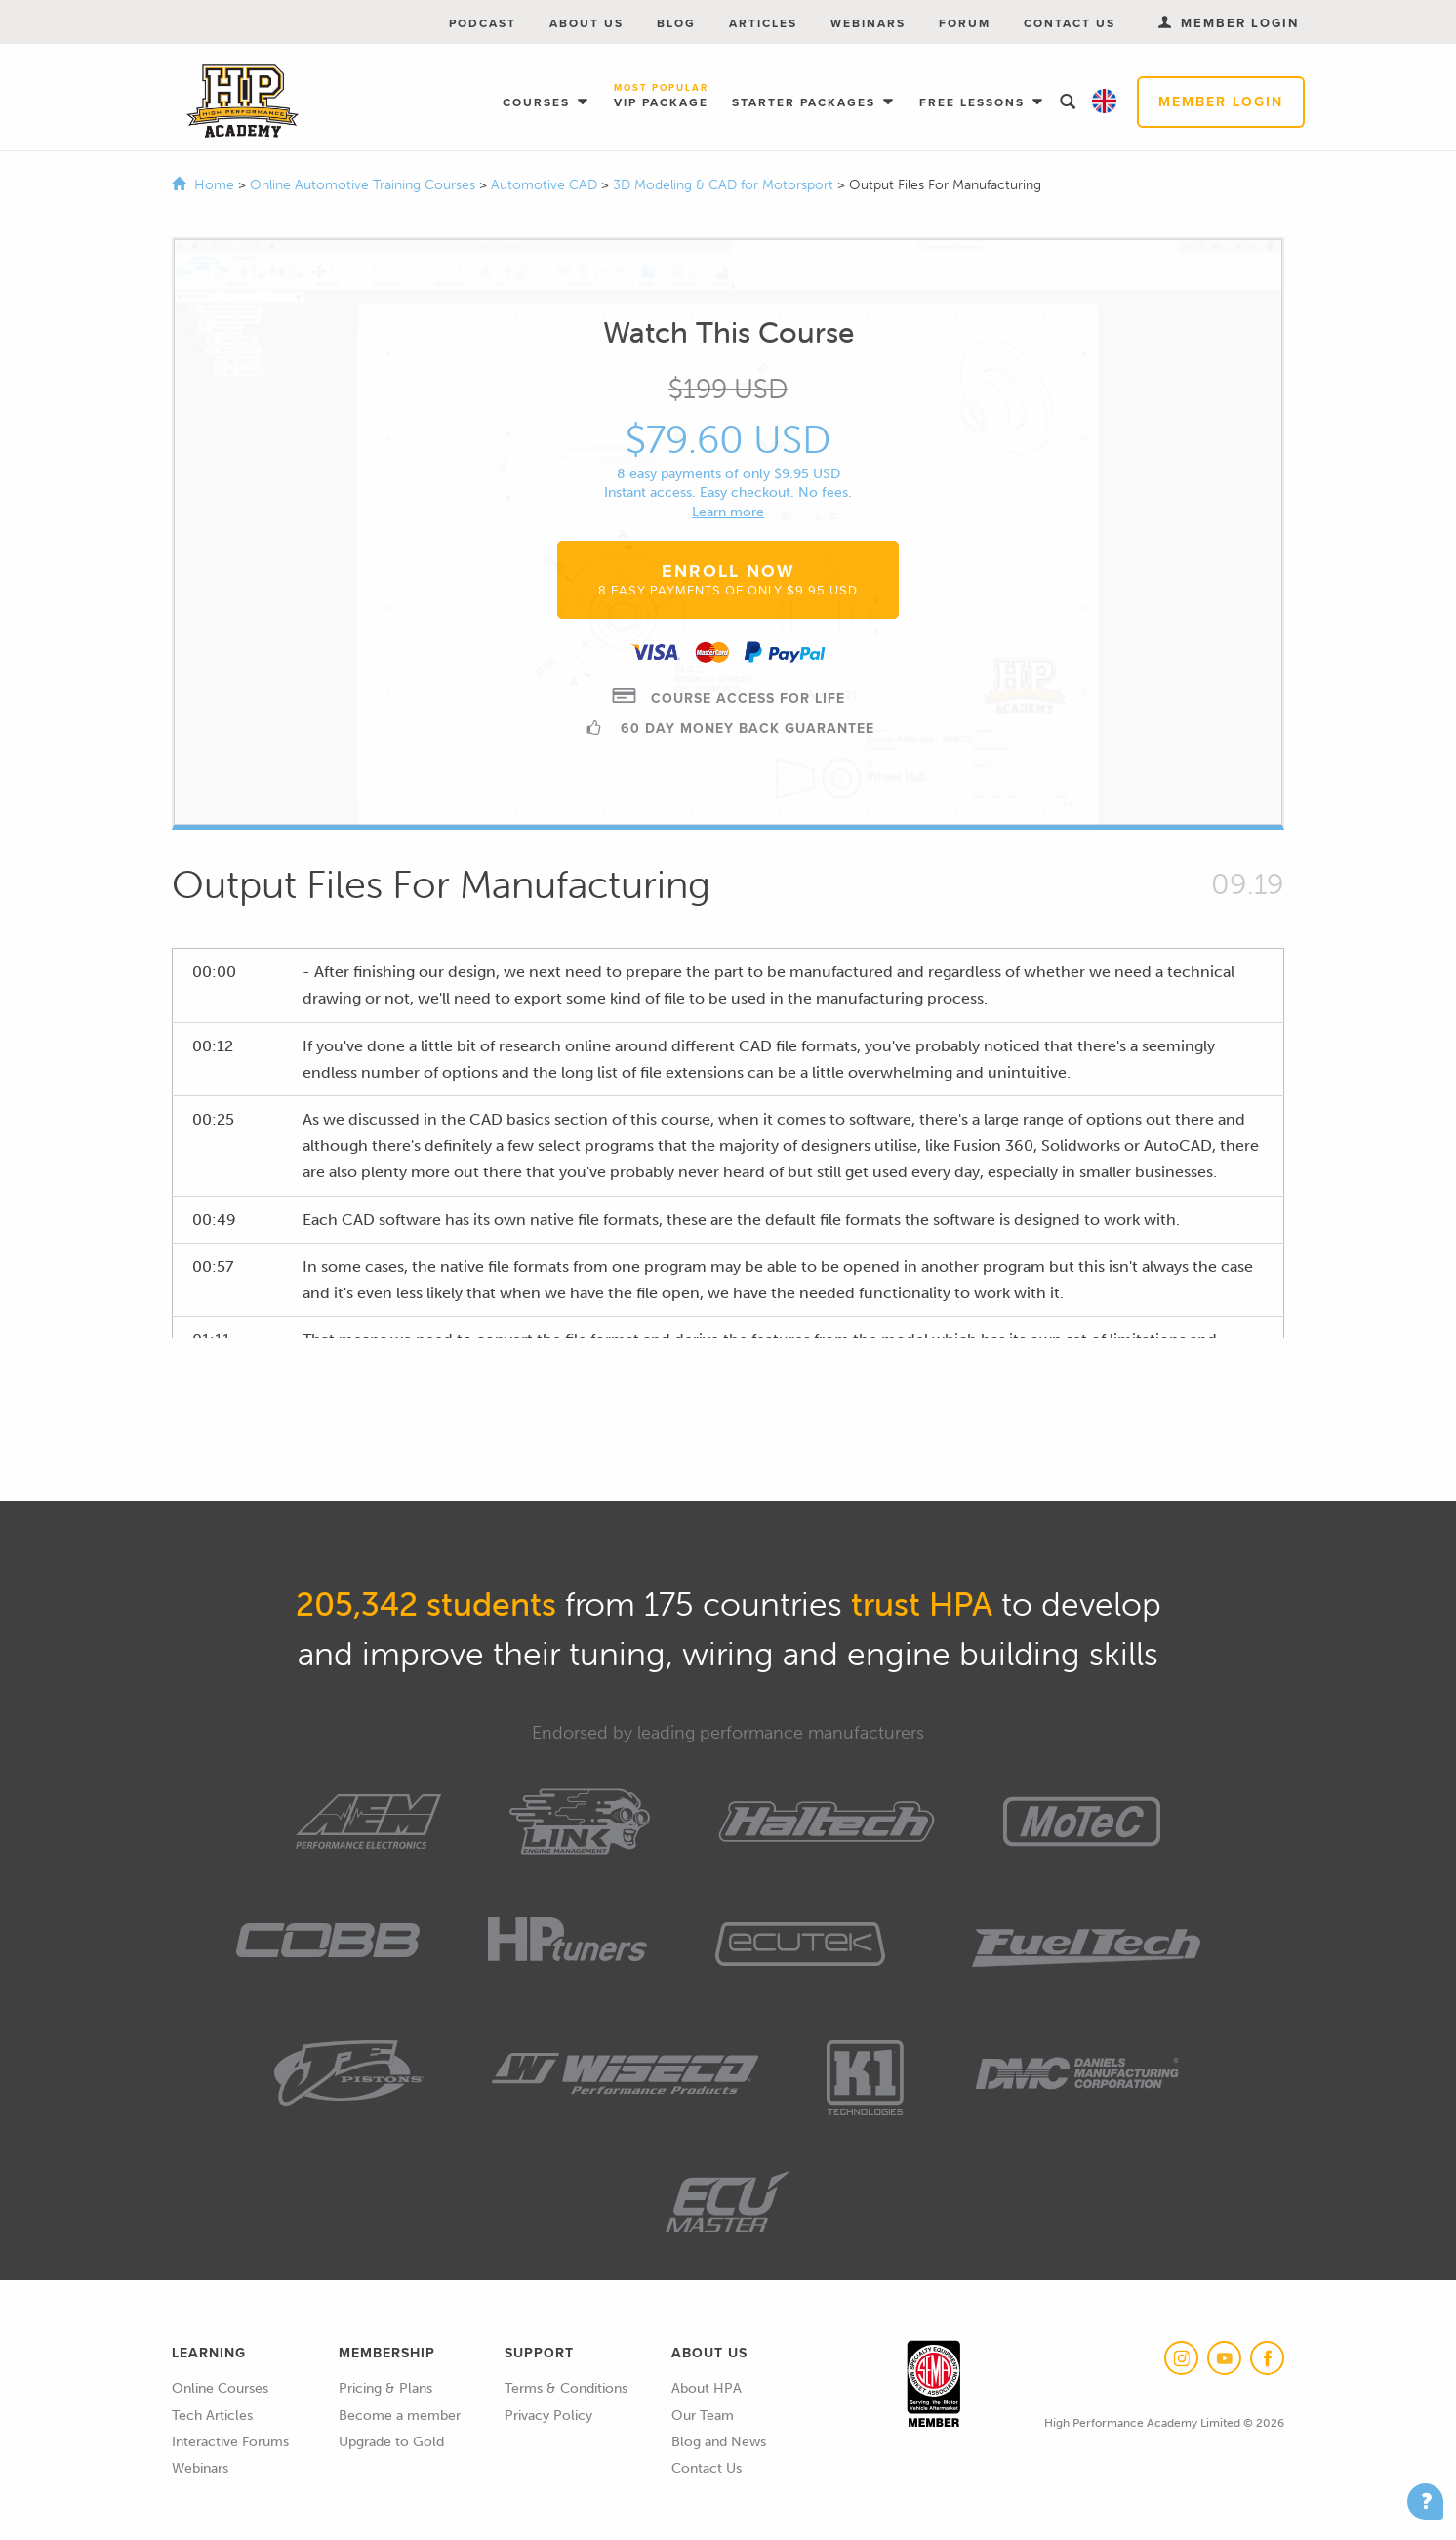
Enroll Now (728, 578)
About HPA (706, 2388)
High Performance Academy (242, 101)
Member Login (1220, 102)
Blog (676, 23)
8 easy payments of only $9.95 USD (728, 474)
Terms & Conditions (566, 2388)
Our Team (702, 2415)
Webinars (868, 23)
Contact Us (1069, 23)
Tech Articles (212, 2415)
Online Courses (220, 2388)
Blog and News (718, 2442)
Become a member (400, 2415)
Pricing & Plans (385, 2388)
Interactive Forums (230, 2442)
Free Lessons (974, 102)
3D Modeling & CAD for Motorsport (725, 185)
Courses (539, 102)
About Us (586, 23)
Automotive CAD (546, 185)
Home (214, 185)
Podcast (482, 23)
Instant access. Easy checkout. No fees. (728, 492)
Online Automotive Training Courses (364, 185)
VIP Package (661, 97)
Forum (965, 23)
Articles (763, 23)
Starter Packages (806, 102)
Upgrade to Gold (391, 2442)
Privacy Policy (548, 2415)
